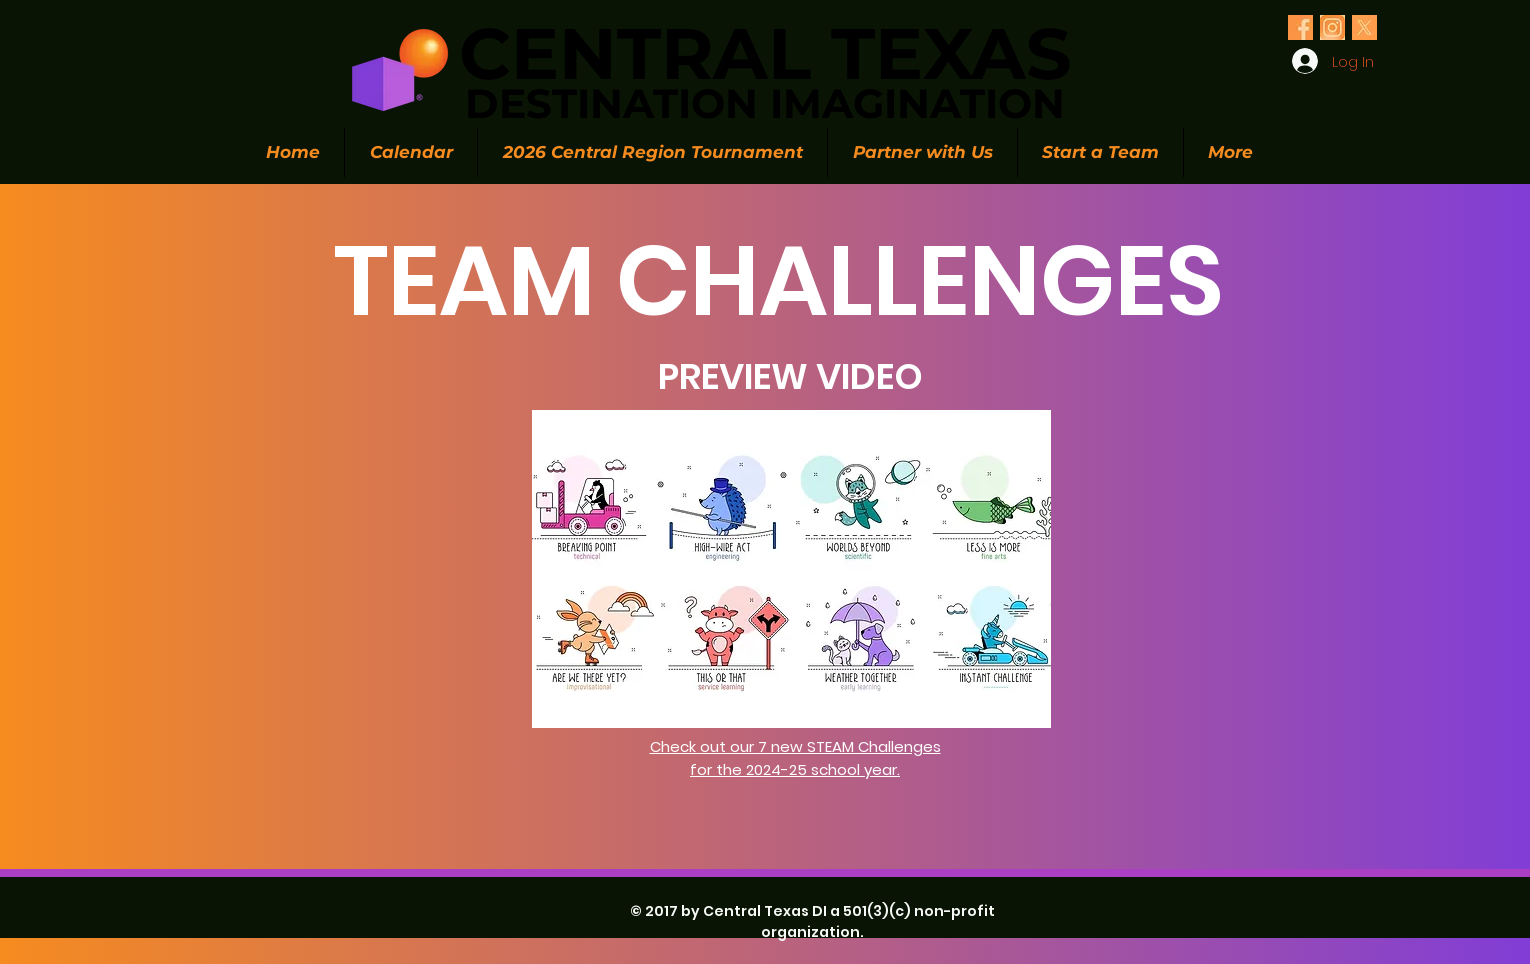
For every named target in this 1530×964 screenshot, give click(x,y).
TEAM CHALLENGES (779, 280)
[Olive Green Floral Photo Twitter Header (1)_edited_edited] (1300, 27)
